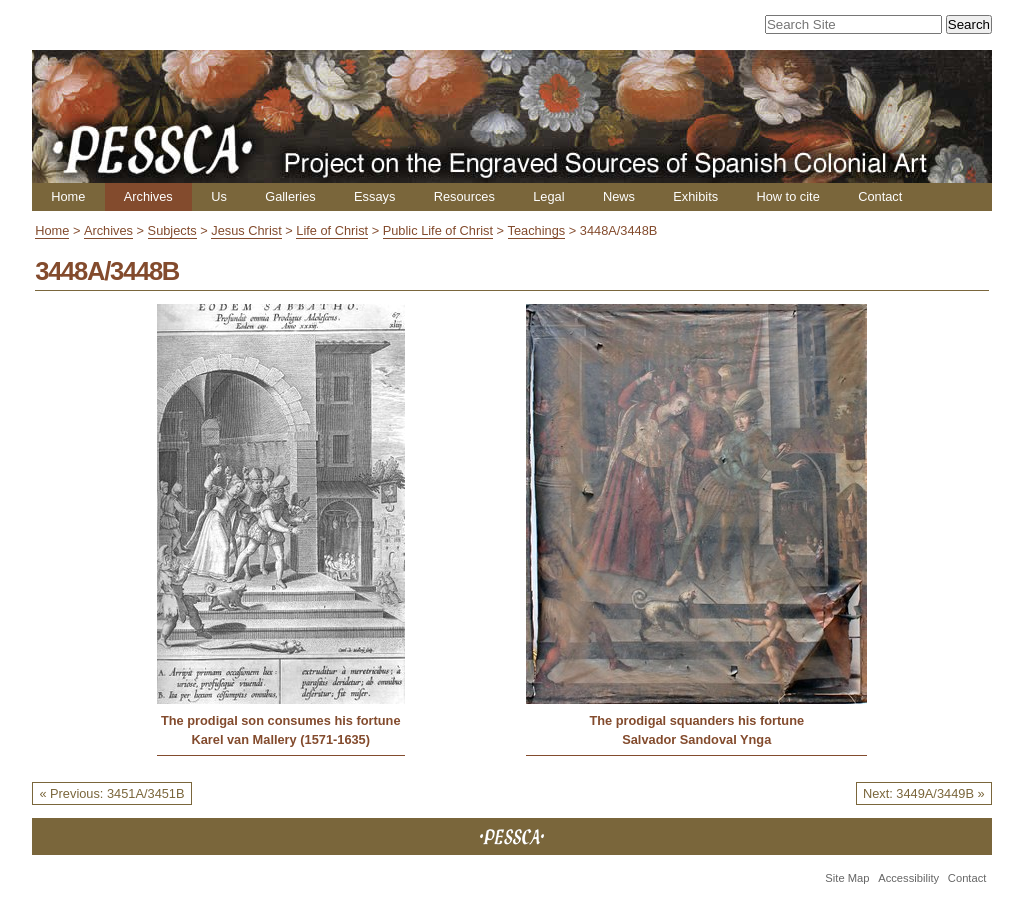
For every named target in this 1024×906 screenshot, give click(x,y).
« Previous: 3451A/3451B (111, 793)
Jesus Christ (246, 230)
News (619, 196)
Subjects (172, 230)
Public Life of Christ (438, 230)
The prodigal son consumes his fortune (281, 720)
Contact (880, 196)
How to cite (787, 196)
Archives (148, 196)
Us (219, 196)
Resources (464, 196)
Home (68, 196)
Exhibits (695, 196)
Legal (548, 196)
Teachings (537, 230)
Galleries (290, 196)
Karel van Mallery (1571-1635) (280, 739)
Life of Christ (332, 230)
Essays (374, 196)
